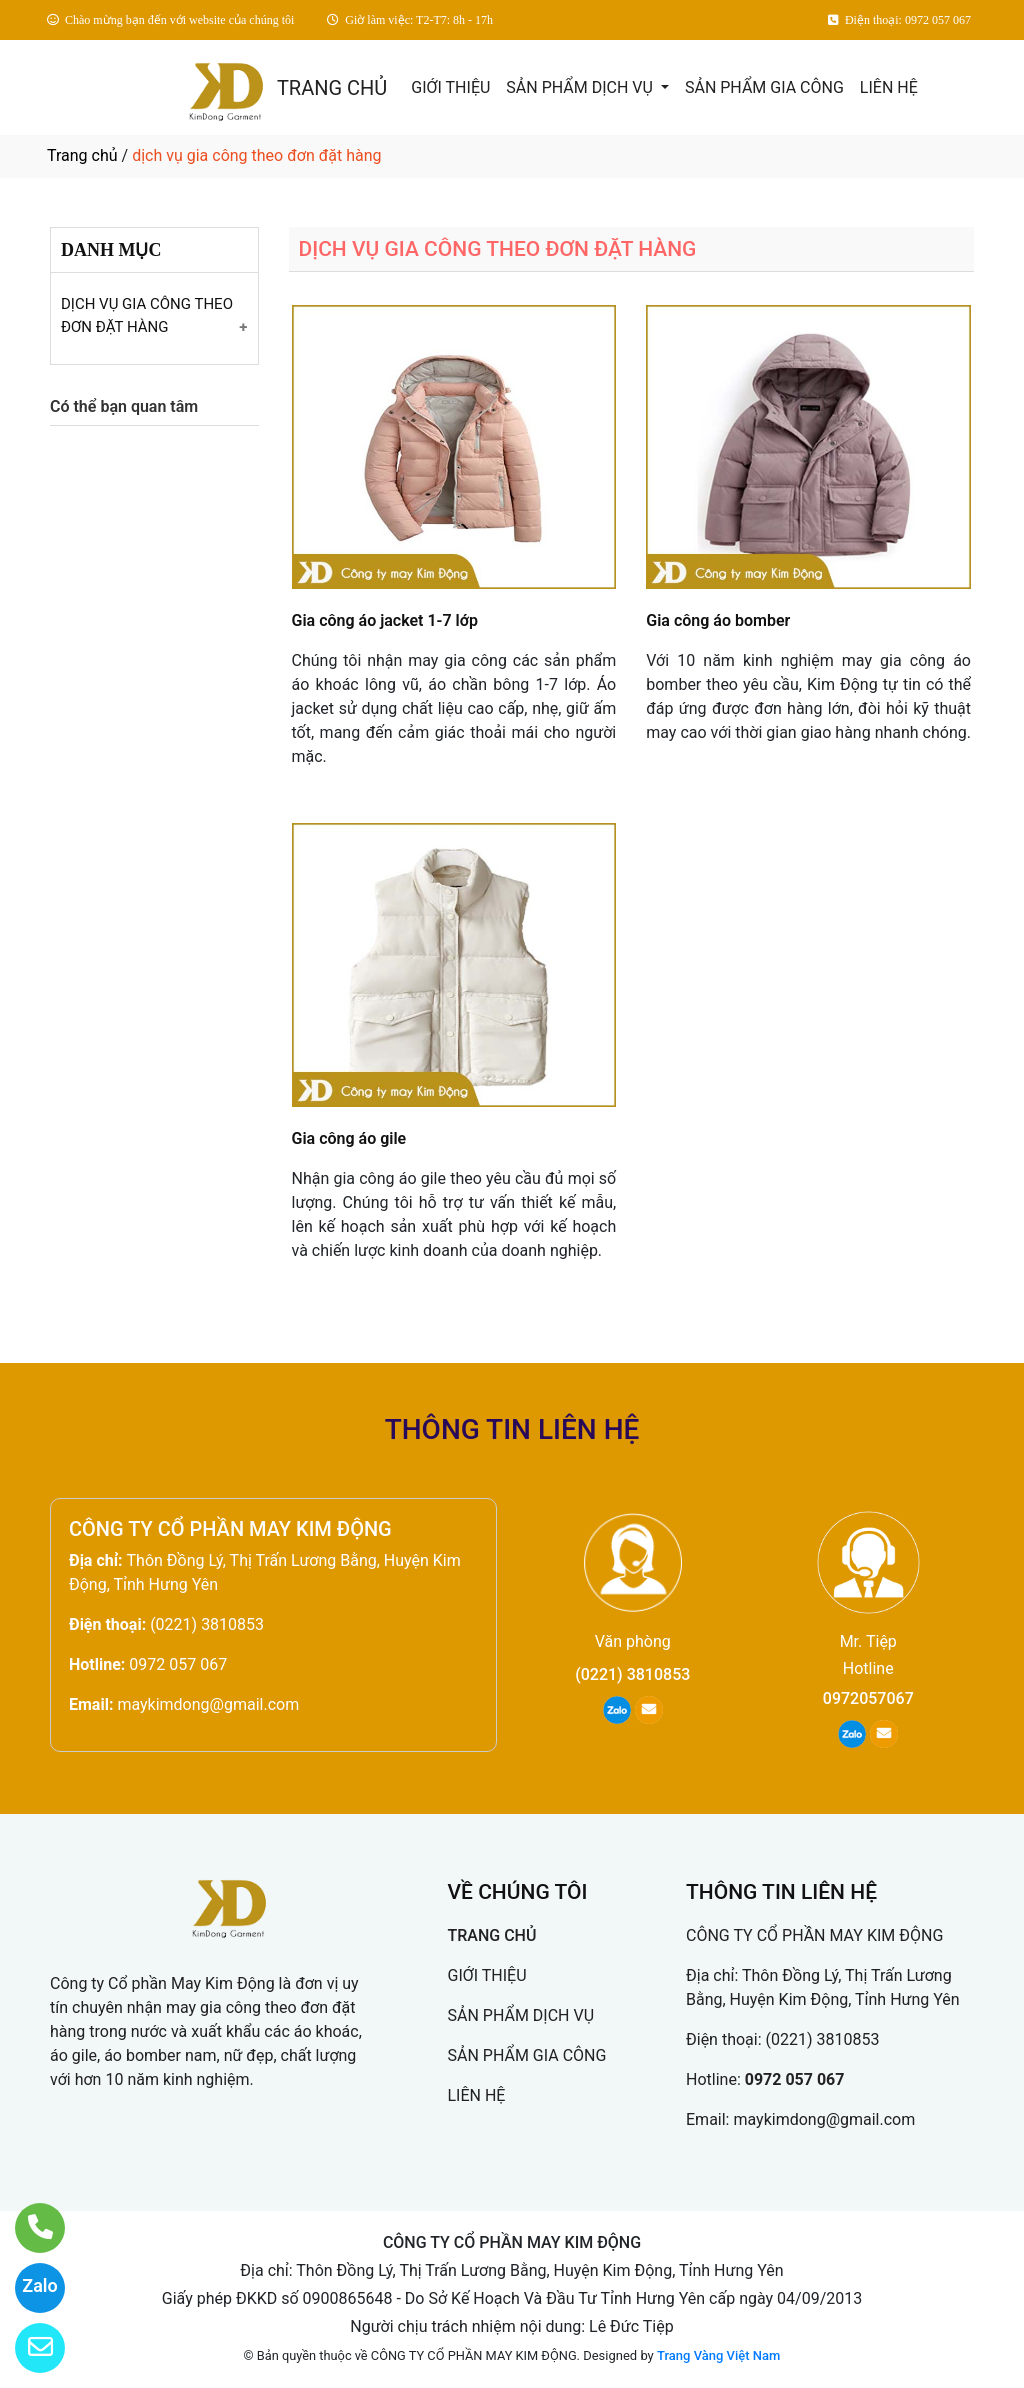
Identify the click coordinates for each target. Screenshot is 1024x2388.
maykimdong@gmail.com (208, 1704)
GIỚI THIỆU (450, 87)
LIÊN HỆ (889, 87)
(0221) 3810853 (207, 1624)
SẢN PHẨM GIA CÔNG (764, 87)
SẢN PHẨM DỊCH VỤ (581, 87)
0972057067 (868, 1698)
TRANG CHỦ (332, 88)
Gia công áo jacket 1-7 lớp (385, 620)
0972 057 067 (178, 1664)
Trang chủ (82, 155)
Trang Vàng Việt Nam (718, 2355)
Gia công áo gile (349, 1138)
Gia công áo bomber (718, 620)
